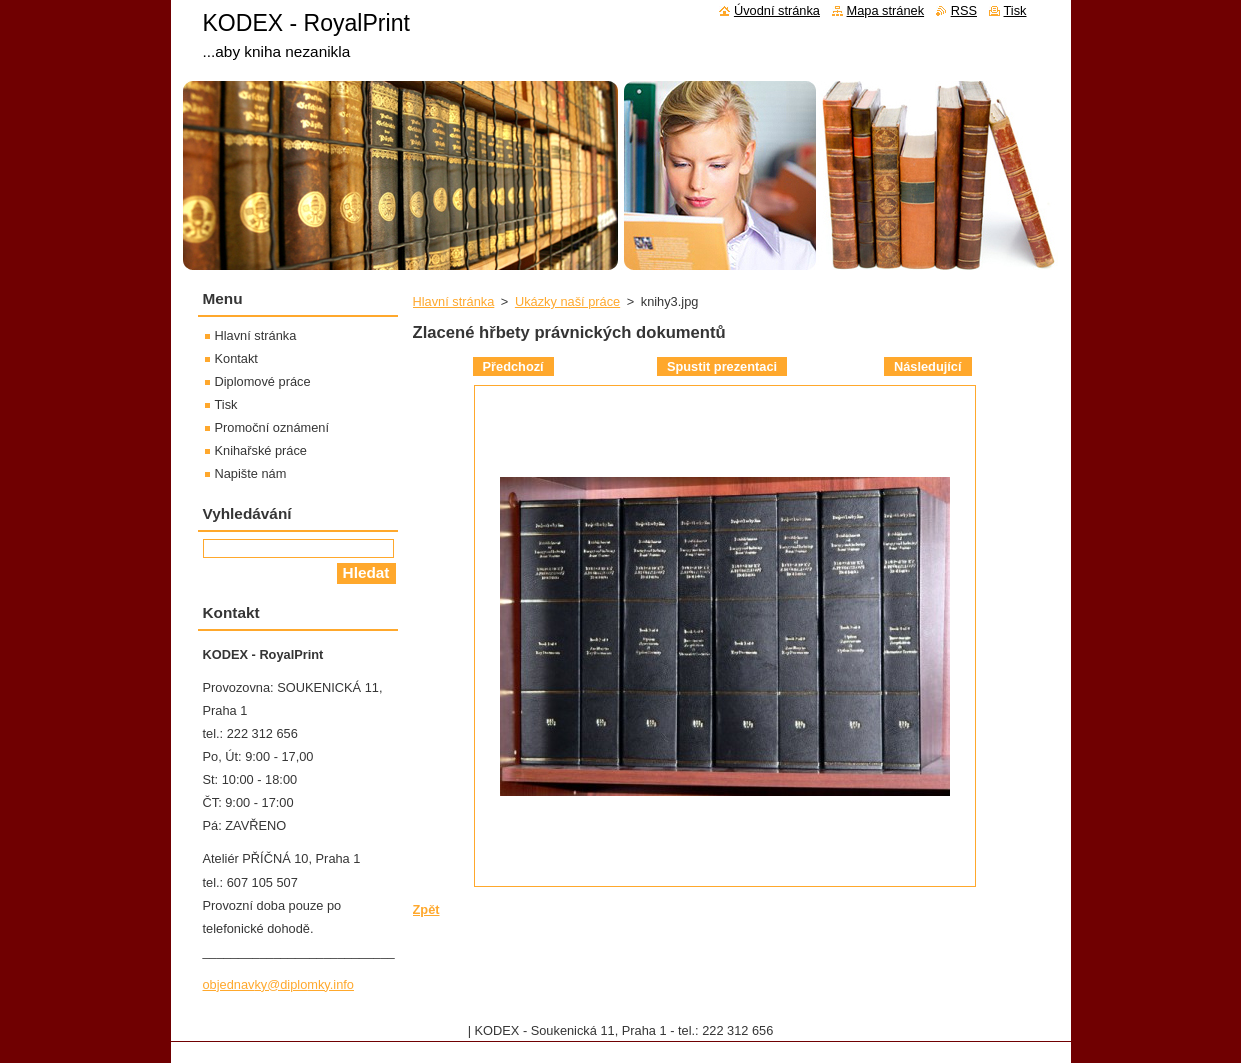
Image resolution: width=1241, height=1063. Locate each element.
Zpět (426, 909)
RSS (964, 10)
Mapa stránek (886, 10)
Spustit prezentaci (722, 366)
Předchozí (513, 366)
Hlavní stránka (454, 301)
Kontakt (236, 358)
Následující (928, 366)
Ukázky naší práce (567, 301)
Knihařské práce (261, 450)
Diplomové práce (263, 381)
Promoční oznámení (272, 427)
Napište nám (251, 473)
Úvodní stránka (777, 10)
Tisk (226, 404)
